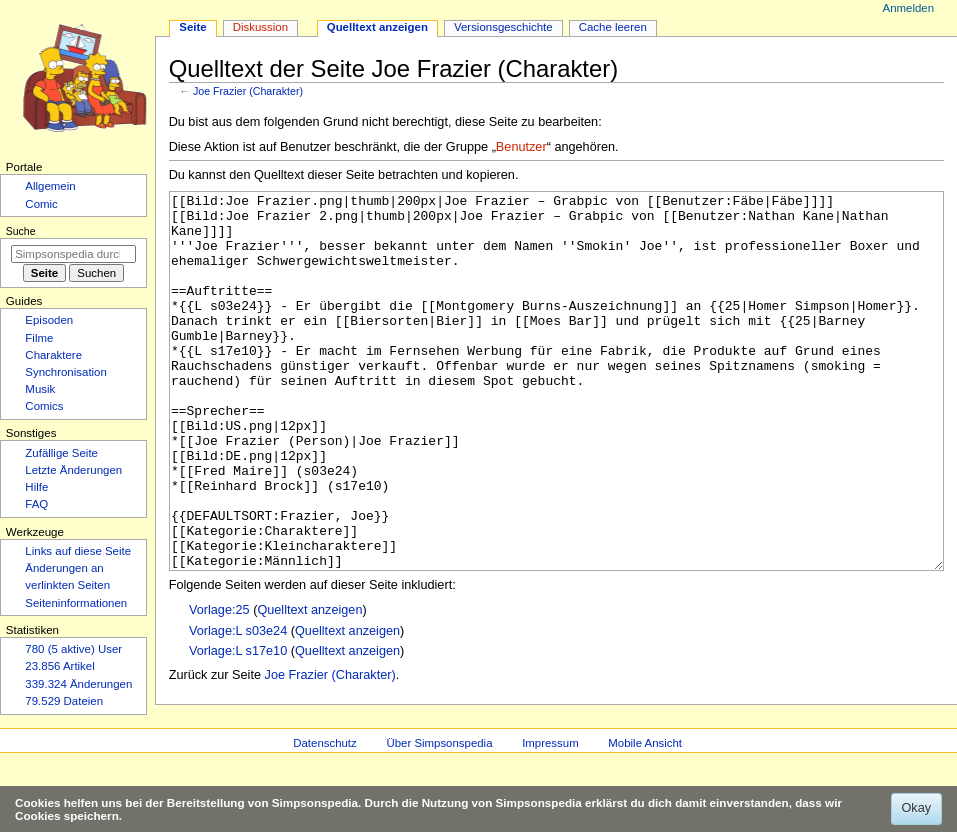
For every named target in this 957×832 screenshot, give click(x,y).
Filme (39, 338)
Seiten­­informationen (76, 603)
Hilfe (36, 487)
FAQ (36, 504)
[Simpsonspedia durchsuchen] (73, 254)
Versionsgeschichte (503, 27)
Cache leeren (613, 27)
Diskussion (260, 27)
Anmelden (909, 8)
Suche (21, 231)
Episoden (49, 320)
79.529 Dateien (64, 701)
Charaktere (53, 355)
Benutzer (521, 147)
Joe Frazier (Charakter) (248, 91)
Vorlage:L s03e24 (238, 706)
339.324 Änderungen (78, 684)
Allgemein (50, 186)
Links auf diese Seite (78, 551)
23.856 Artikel (59, 666)
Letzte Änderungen (73, 470)
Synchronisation (66, 372)
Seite (192, 27)
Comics (44, 406)
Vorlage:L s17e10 (238, 726)
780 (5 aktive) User (73, 649)
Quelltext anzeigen (309, 685)
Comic (41, 204)
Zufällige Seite (61, 453)
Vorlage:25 (219, 685)
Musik (40, 389)
